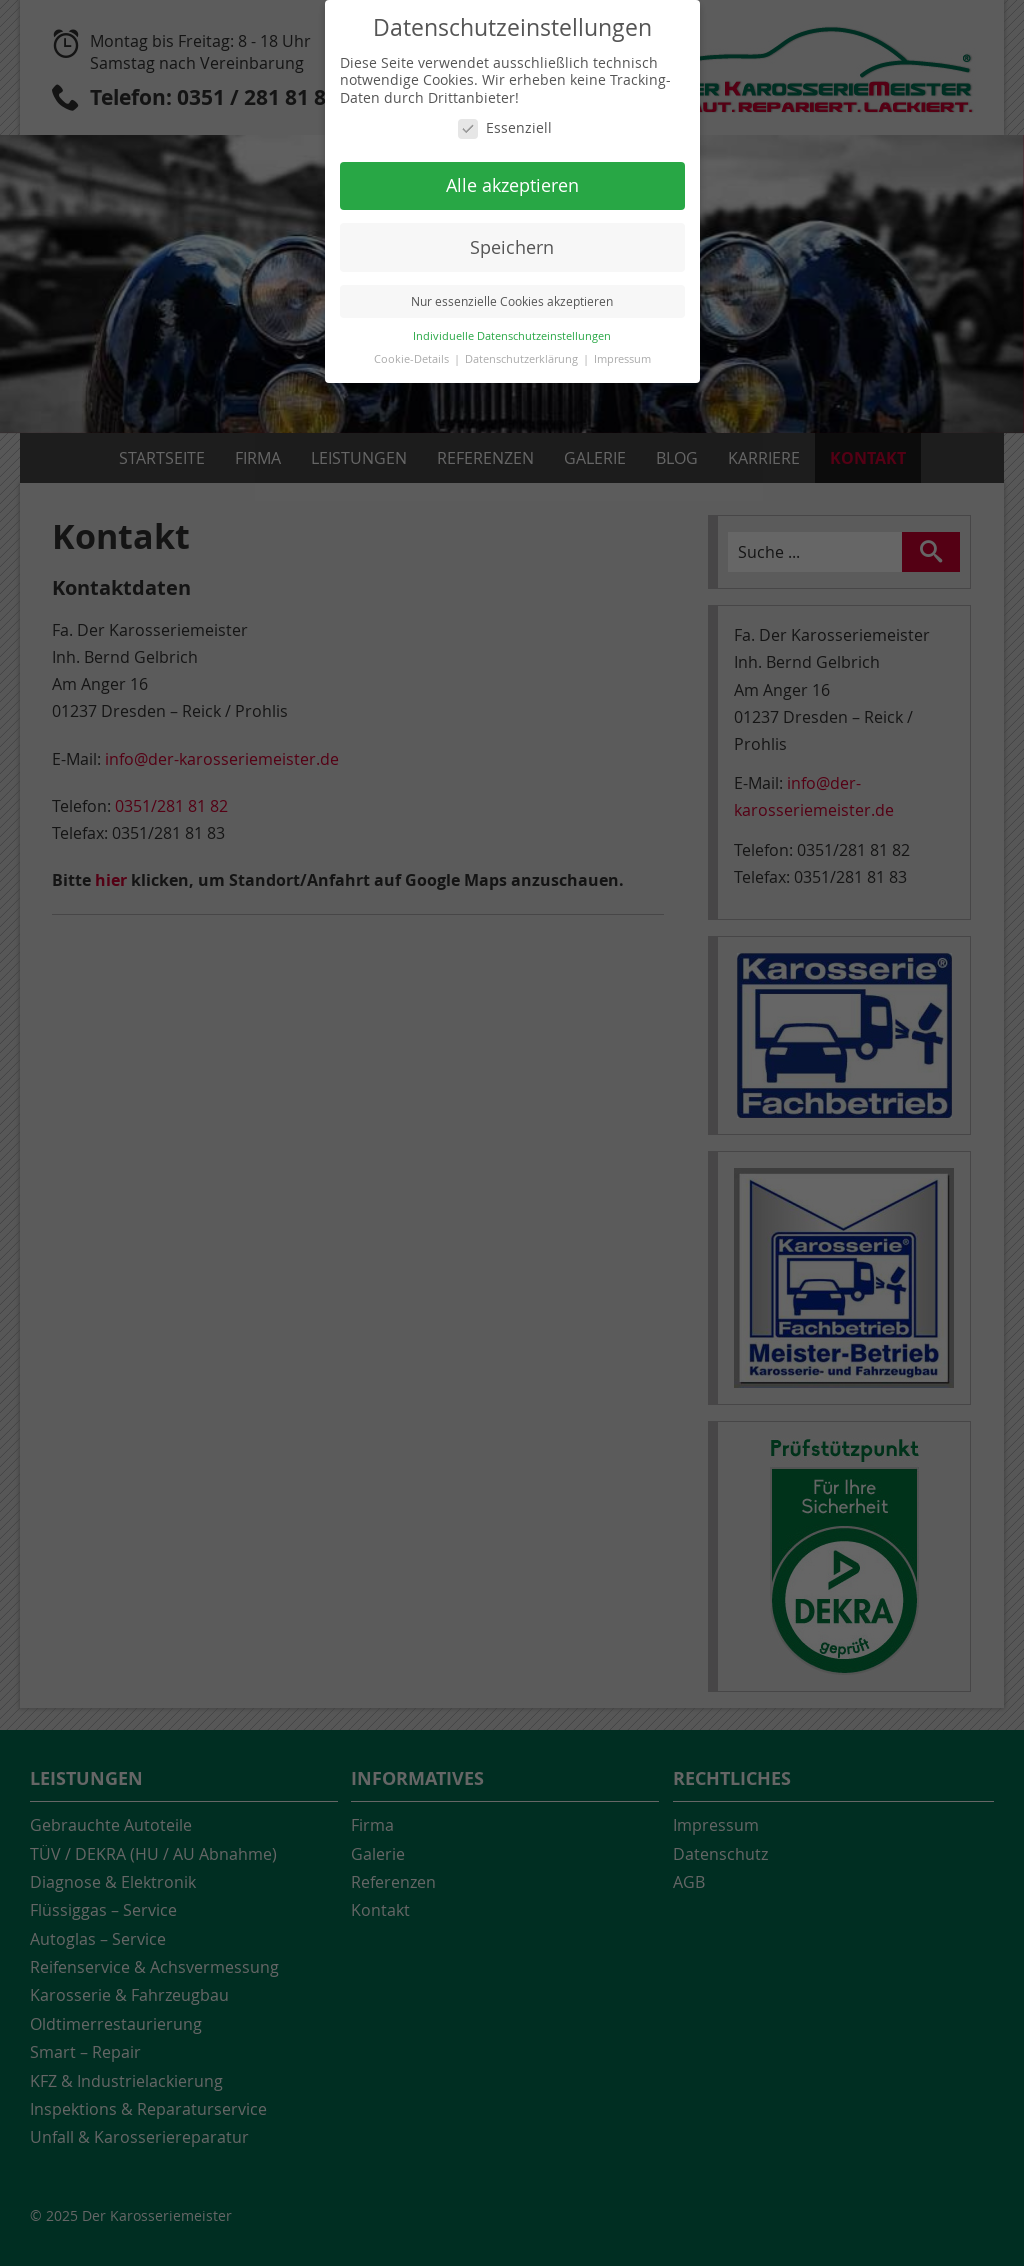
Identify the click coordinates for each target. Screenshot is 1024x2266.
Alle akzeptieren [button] (512, 185)
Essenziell (505, 128)
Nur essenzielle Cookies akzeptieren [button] (512, 301)
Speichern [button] (512, 247)
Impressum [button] (622, 359)
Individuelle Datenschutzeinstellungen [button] (512, 336)
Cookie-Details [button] (413, 359)
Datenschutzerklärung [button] (523, 359)
